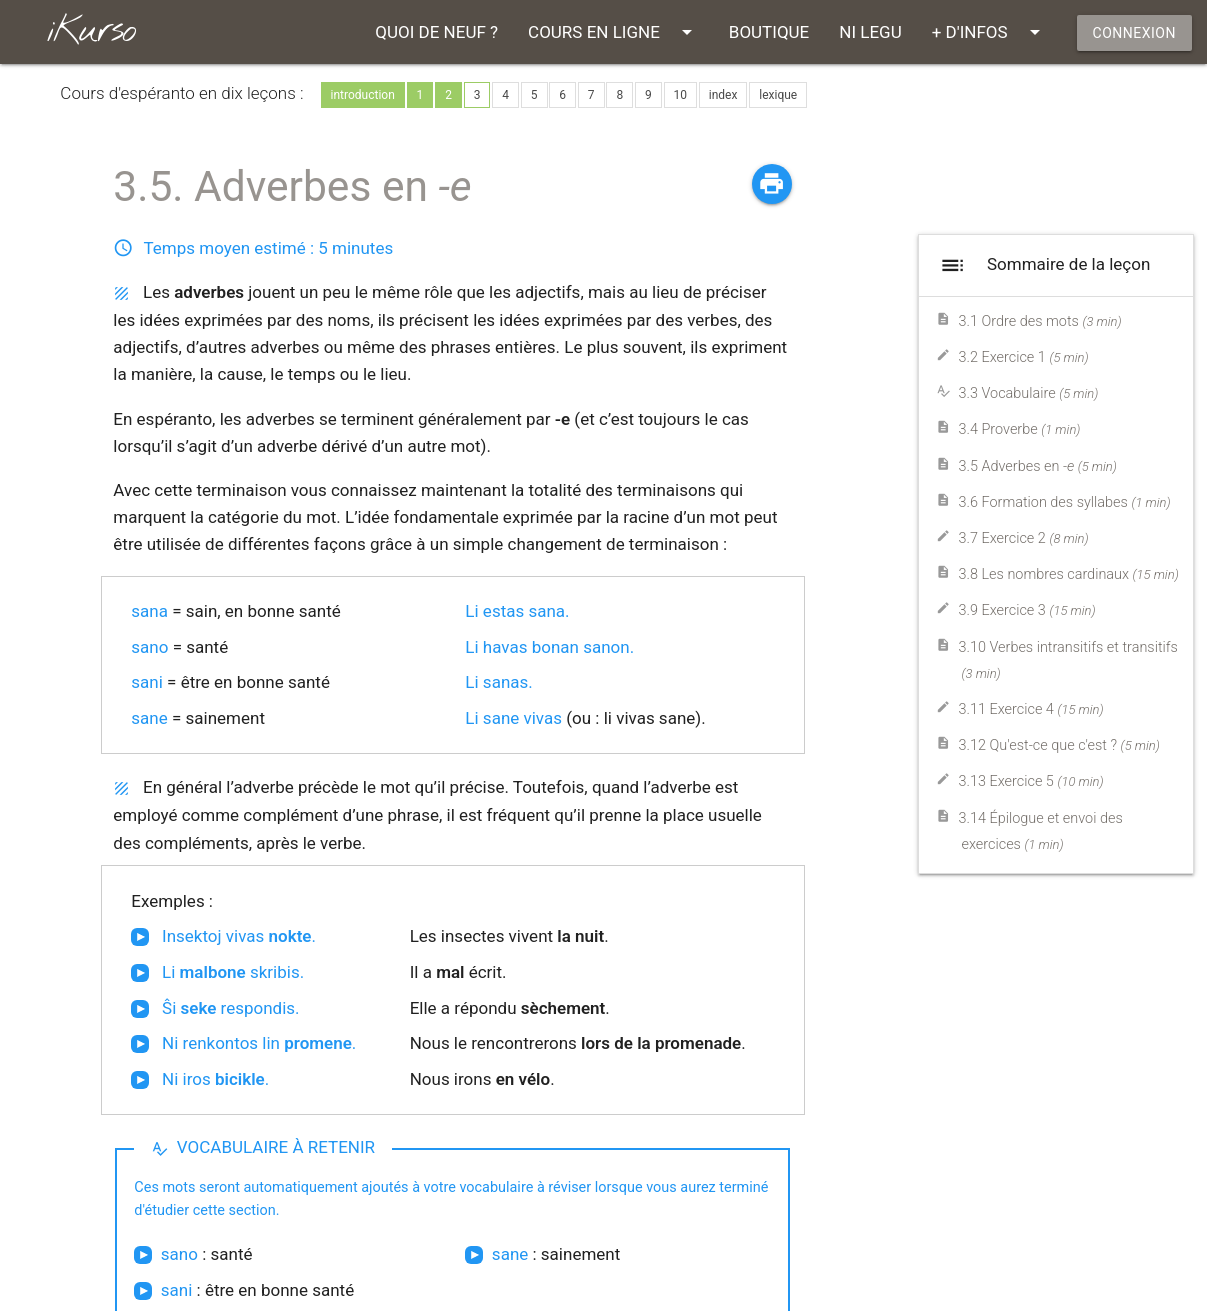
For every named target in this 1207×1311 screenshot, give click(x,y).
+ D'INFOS (989, 32)
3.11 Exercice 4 (1030, 709)
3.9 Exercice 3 (1026, 610)
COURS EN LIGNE (613, 32)
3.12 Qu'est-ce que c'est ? (1058, 745)
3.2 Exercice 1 (1023, 357)
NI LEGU (870, 32)
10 (681, 95)
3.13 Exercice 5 (1030, 781)
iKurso (90, 31)
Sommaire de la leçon (1043, 265)
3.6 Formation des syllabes (1064, 502)
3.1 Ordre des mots (1039, 321)
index (723, 95)
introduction (363, 95)
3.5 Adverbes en (1037, 466)
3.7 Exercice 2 (1023, 538)
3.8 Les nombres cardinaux (1068, 574)
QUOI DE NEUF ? (436, 32)
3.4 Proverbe (1019, 429)
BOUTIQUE (769, 32)
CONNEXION (1134, 33)
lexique (778, 95)
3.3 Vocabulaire (1028, 393)
